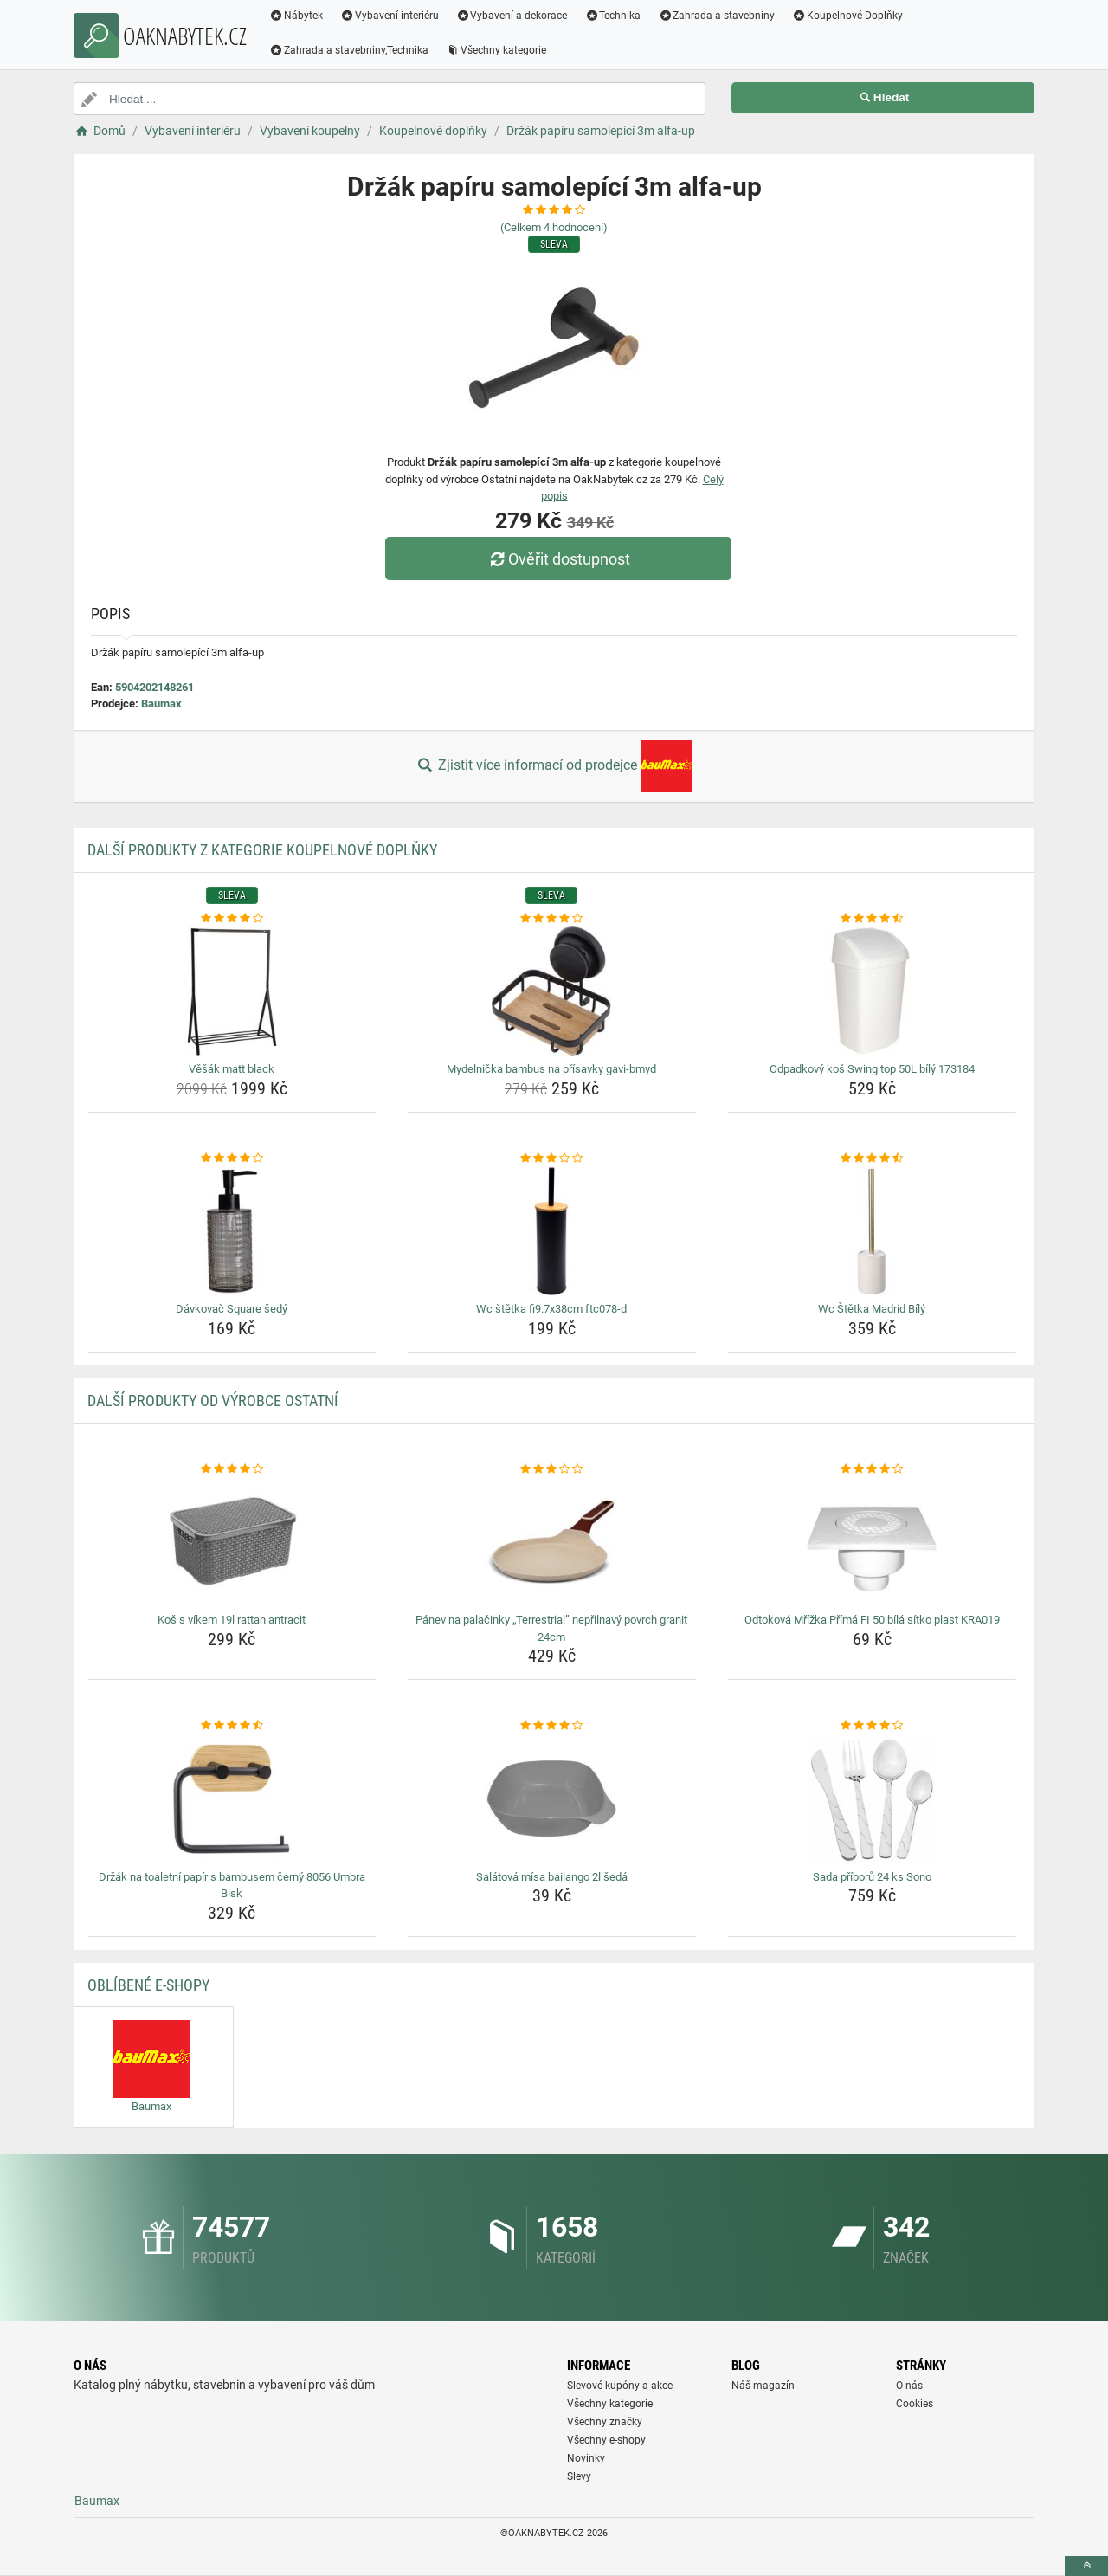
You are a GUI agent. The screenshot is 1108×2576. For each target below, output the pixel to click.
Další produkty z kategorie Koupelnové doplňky (262, 850)
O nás (909, 2385)
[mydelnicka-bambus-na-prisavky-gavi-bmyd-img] (552, 991)
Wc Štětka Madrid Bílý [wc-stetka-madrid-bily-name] (871, 1308)
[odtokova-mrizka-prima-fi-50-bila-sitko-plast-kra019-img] (872, 1542)
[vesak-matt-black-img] (232, 991)
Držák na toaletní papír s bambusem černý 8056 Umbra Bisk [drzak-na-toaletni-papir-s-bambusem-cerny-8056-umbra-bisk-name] (232, 1885)
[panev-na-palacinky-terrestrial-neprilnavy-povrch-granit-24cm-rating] (552, 1469)
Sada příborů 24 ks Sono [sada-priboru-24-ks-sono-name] (872, 1876)
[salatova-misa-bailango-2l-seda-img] (552, 1799)
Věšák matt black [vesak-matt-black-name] (231, 1068)
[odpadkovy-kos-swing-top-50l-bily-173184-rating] (872, 918)
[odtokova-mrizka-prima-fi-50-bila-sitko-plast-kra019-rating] (872, 1469)
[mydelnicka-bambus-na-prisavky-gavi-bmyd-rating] (552, 918)
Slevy (579, 2476)
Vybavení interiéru (389, 16)
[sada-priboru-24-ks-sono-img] (872, 1799)
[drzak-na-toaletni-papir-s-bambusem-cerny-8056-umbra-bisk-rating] (232, 1725)
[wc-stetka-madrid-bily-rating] (872, 1158)
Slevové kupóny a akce (620, 2385)
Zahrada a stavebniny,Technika (348, 50)
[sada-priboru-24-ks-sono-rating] (872, 1725)
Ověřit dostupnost (558, 559)
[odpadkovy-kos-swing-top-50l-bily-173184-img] (872, 991)
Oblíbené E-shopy (148, 1985)
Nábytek (296, 16)
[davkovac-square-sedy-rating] (232, 1158)
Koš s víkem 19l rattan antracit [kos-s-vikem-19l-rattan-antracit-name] (232, 1619)
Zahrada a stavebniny (716, 16)
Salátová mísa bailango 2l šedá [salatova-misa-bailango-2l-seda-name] (552, 1876)
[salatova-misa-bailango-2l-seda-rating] (552, 1725)
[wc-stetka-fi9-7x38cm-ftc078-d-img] (552, 1231)
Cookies (914, 2404)
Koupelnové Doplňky (847, 16)
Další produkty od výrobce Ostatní (212, 1400)
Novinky (586, 2458)
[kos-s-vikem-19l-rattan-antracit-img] (232, 1542)
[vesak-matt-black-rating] (232, 918)
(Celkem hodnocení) (554, 227)
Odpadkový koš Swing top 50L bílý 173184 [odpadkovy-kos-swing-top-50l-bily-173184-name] (872, 1068)
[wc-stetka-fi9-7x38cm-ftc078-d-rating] (552, 1158)
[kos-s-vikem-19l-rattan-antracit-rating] (232, 1469)
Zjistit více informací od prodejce (554, 766)
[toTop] (1086, 2566)
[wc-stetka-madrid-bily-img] (872, 1231)
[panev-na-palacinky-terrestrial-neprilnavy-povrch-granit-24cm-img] (552, 1542)
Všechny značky (604, 2422)
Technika (612, 16)
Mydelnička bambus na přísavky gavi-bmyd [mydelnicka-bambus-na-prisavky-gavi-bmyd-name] (551, 1068)
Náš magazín (763, 2385)
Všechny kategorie (496, 50)
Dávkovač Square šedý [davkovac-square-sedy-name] (231, 1308)
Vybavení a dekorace (512, 16)
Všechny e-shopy (606, 2440)
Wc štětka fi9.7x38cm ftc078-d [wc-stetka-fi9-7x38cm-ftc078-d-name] (551, 1308)
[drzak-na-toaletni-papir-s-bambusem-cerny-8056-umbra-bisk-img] (232, 1799)
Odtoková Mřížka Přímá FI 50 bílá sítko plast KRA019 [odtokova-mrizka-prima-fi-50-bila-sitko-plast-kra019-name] (872, 1619)
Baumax (161, 703)
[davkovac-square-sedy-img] (232, 1231)
